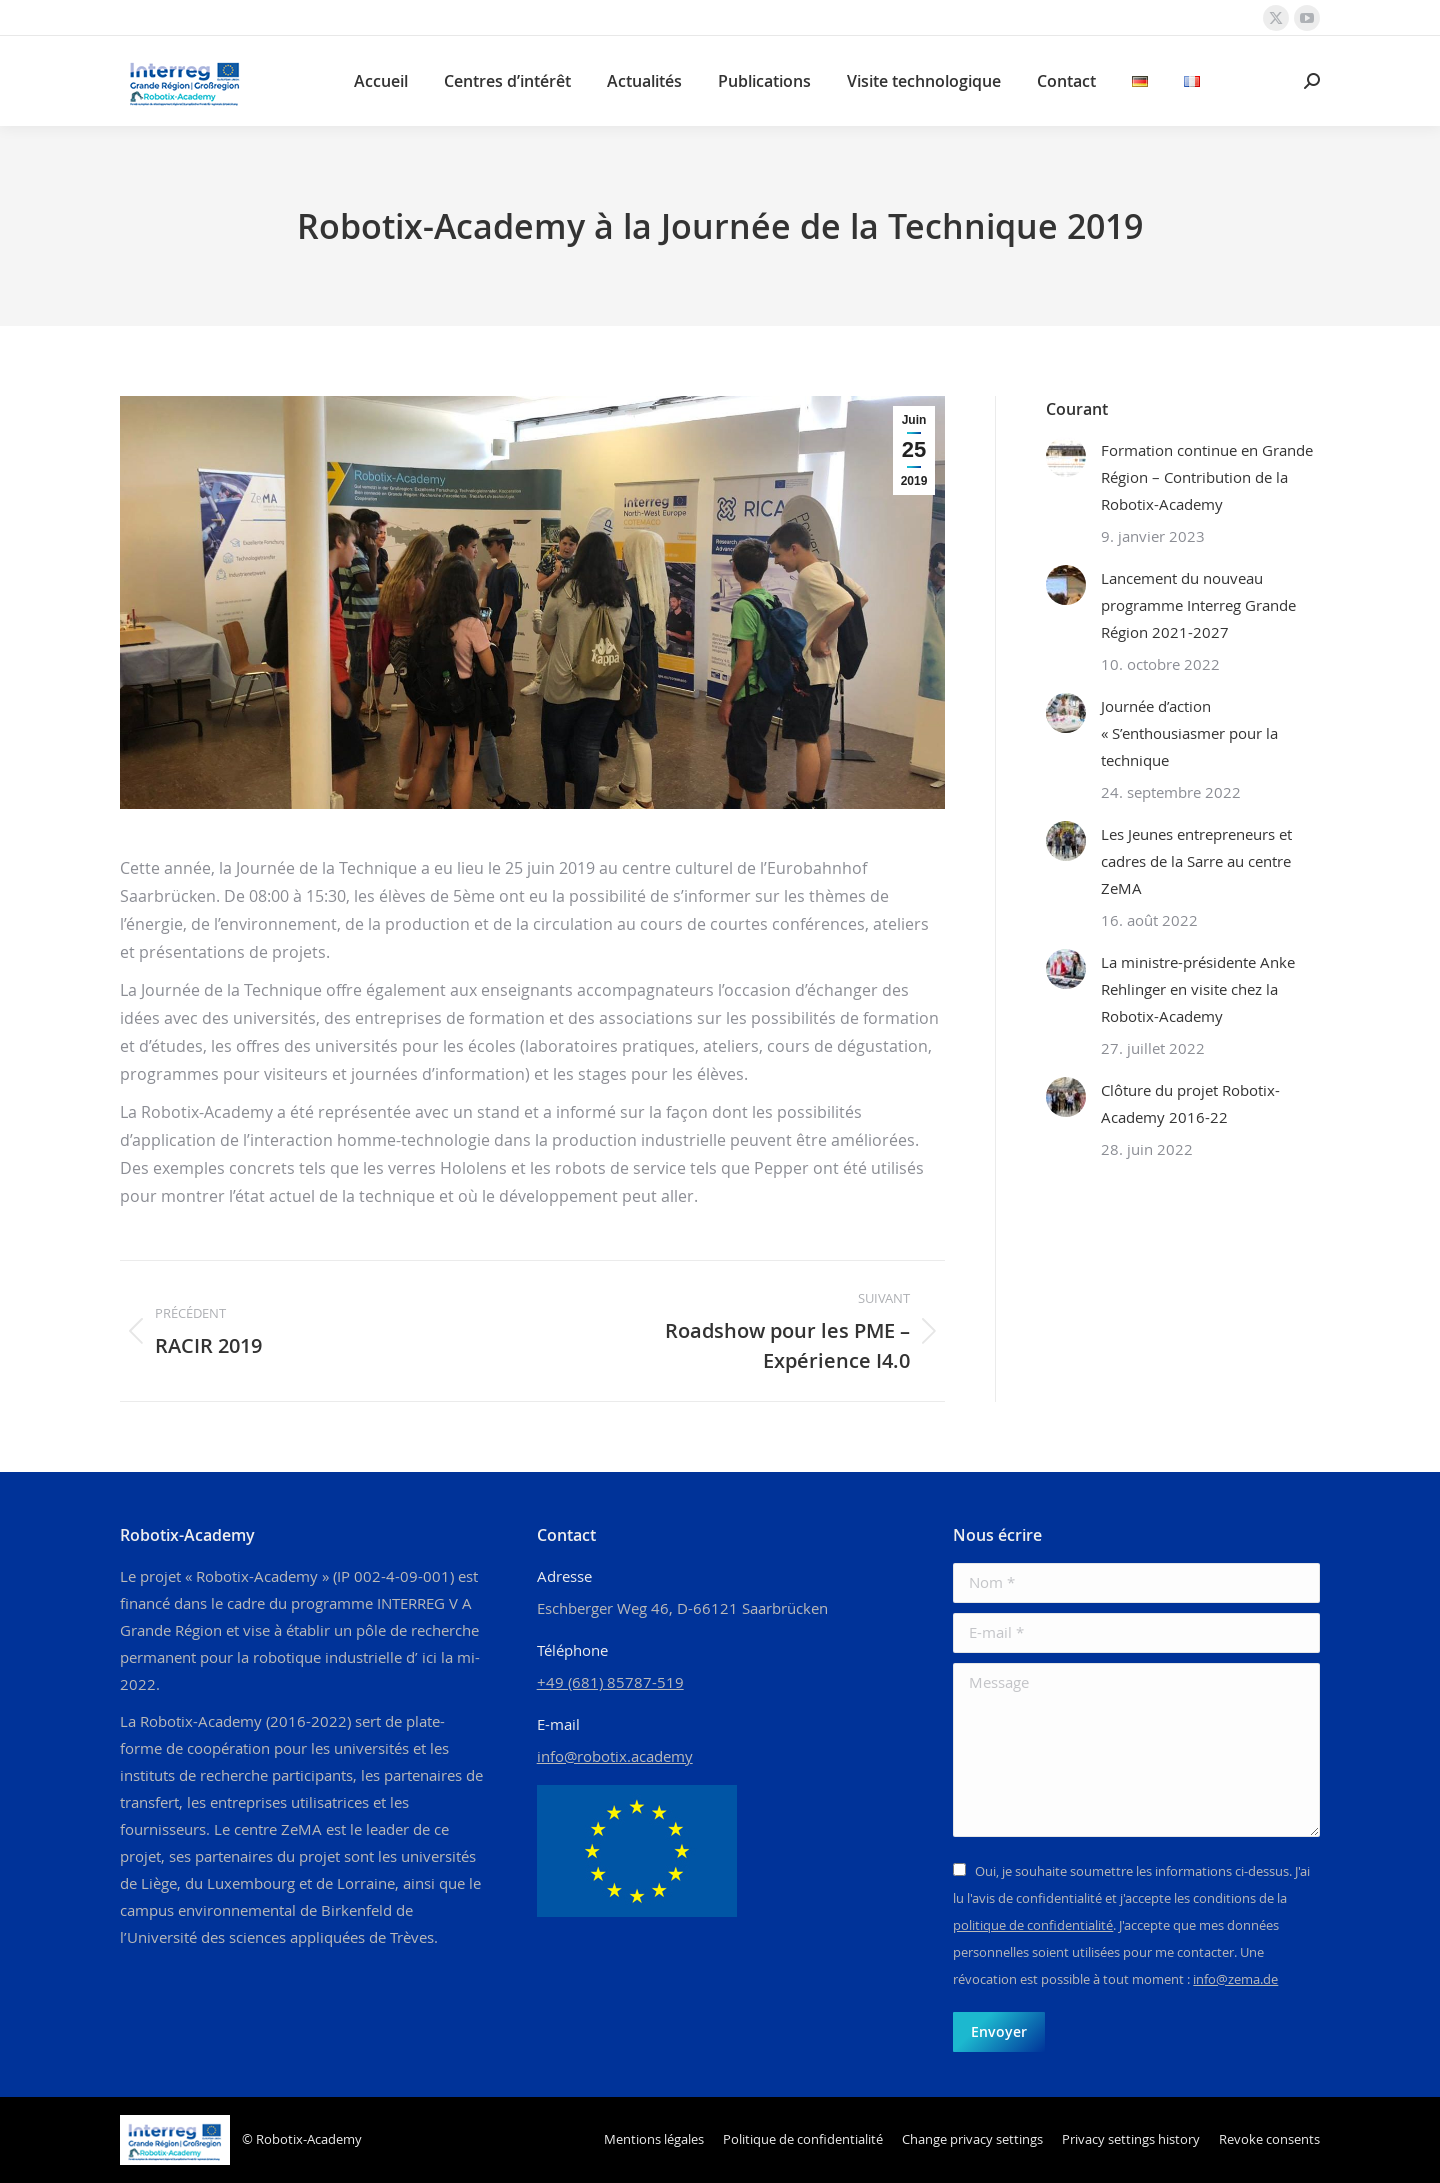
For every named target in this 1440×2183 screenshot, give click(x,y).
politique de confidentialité (1033, 1925)
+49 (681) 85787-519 (610, 1682)
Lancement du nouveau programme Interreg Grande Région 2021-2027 (1198, 605)
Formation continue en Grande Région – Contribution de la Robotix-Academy (1207, 477)
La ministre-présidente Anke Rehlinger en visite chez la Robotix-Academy (1198, 989)
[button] (972, 2139)
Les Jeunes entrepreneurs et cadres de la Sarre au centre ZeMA (1196, 861)
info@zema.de (1235, 1979)
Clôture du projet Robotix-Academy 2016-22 (1190, 1103)
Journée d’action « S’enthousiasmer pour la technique (1189, 733)
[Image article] (1066, 457)
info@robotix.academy (615, 1756)
